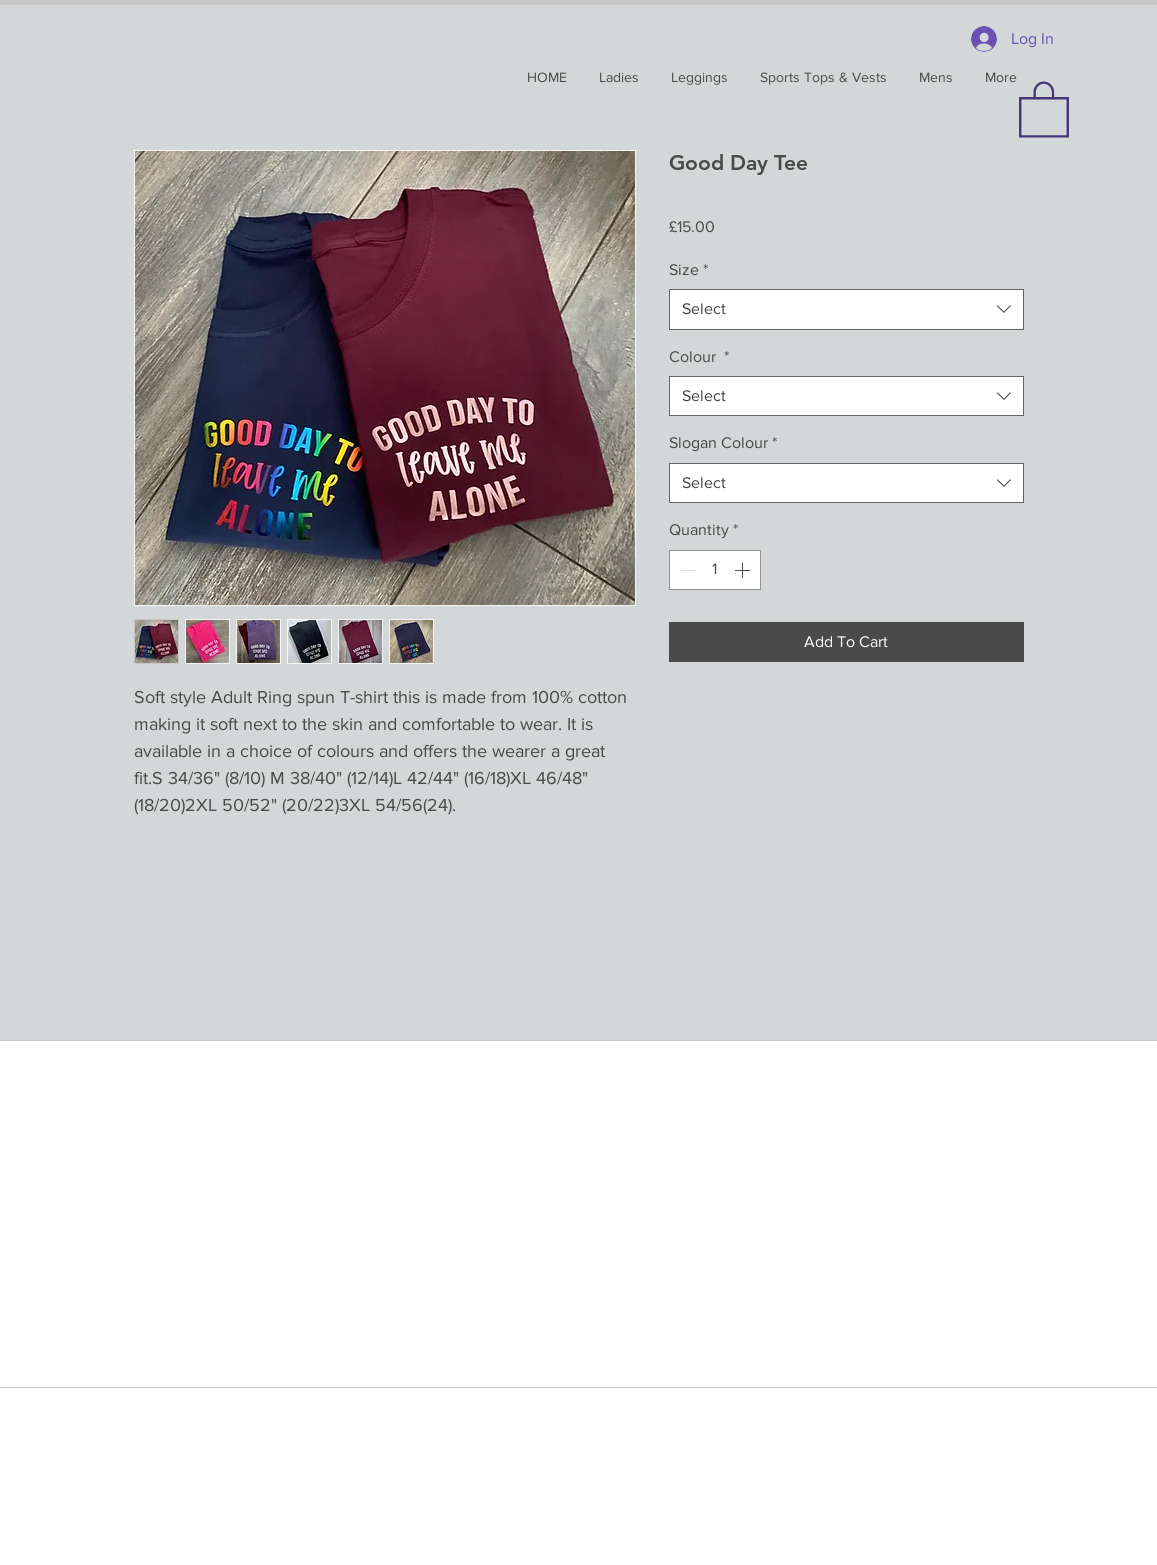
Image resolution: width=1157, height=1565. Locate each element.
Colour (699, 356)
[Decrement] (686, 570)
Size (688, 269)
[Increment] (744, 570)
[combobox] (846, 309)
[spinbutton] (715, 570)
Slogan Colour (723, 442)
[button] (1044, 108)
